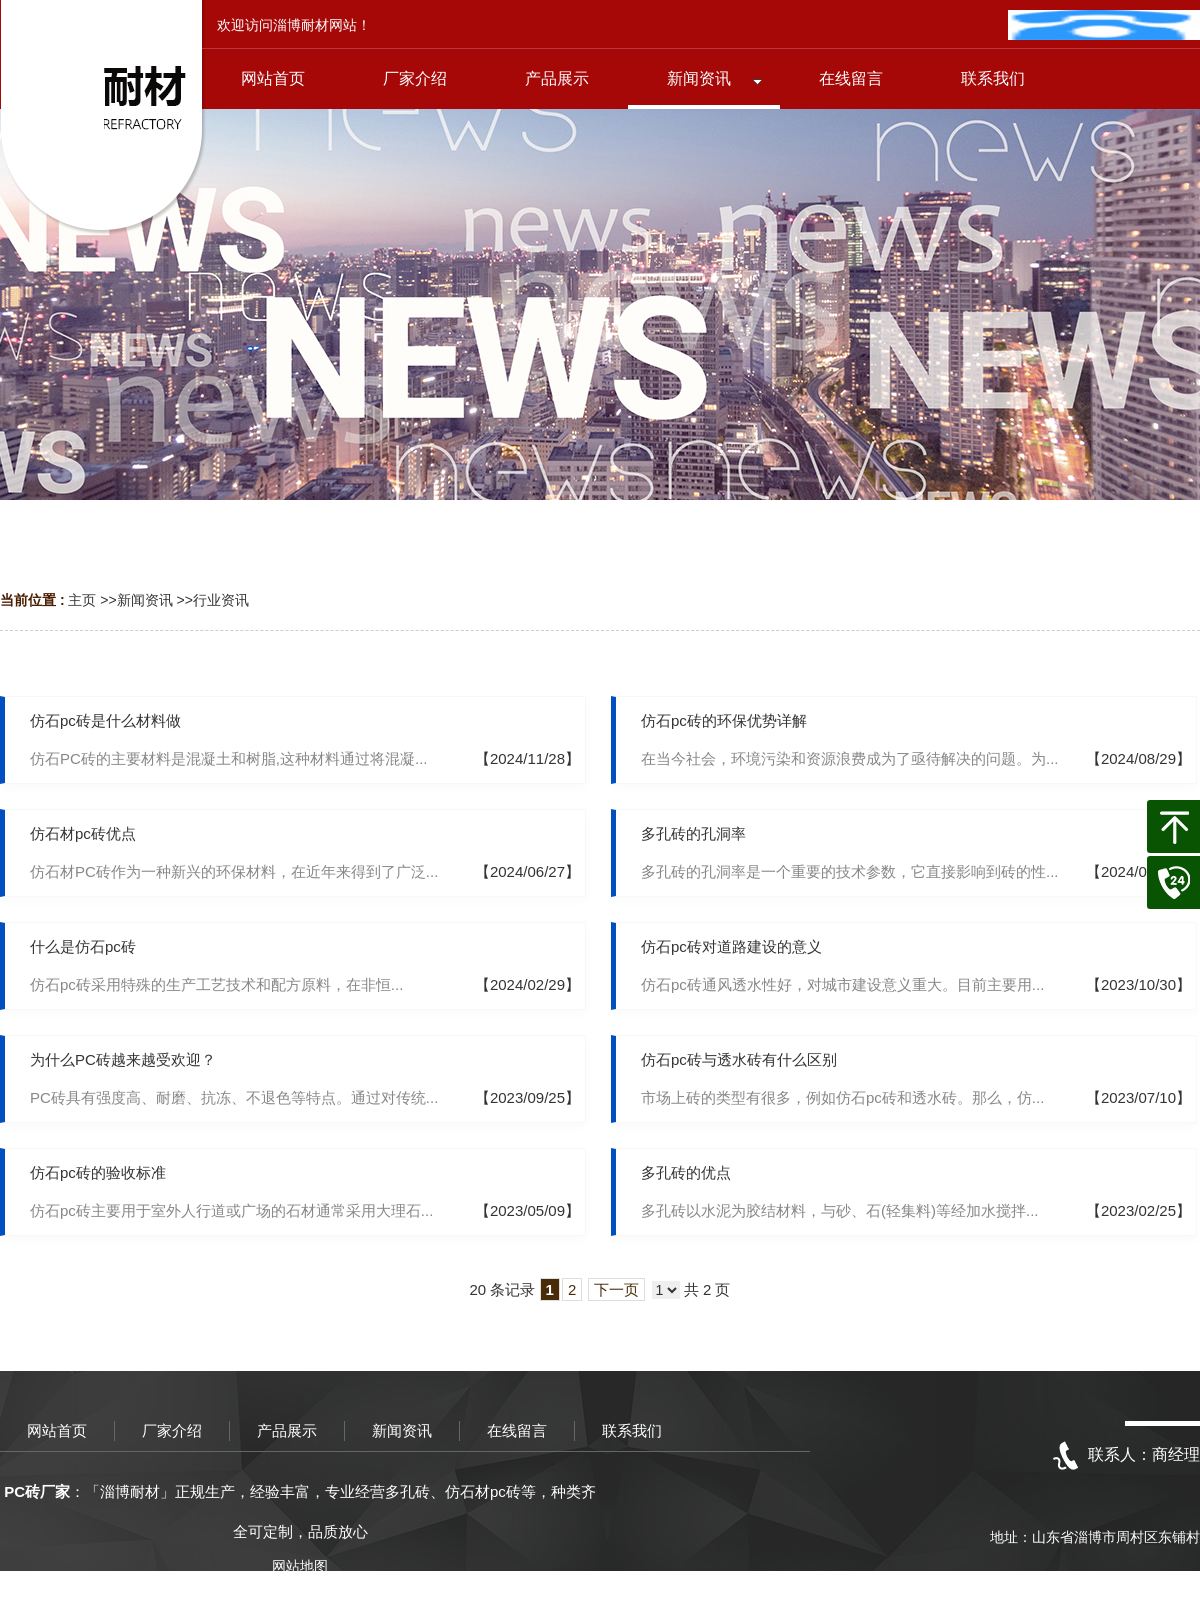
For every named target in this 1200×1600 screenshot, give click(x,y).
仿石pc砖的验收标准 (98, 1172)
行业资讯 (221, 600)
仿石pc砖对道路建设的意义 (731, 946)
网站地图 (300, 1566)
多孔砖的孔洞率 (693, 833)
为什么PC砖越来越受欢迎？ (123, 1059)
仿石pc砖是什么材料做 (105, 720)
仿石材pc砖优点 (83, 833)
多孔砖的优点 (686, 1172)
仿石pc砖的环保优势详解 (724, 720)
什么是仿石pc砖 (83, 946)
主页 (82, 600)
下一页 (616, 1289)
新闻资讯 (145, 600)
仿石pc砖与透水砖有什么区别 (739, 1059)
